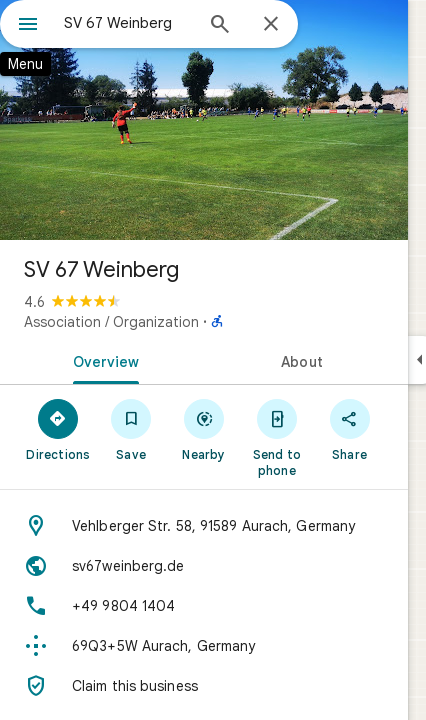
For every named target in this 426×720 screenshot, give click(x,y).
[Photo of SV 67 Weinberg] (204, 120)
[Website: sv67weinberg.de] (204, 566)
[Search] (220, 26)
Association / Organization (111, 322)
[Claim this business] (204, 686)
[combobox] (128, 23)
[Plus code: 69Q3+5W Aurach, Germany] (204, 646)
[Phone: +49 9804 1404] (204, 606)
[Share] (349, 429)
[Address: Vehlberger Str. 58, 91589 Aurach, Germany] (204, 526)
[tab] (102, 360)
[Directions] (58, 429)
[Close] (271, 25)
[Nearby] (204, 429)
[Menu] (28, 26)
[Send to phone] (276, 437)
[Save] (131, 429)
